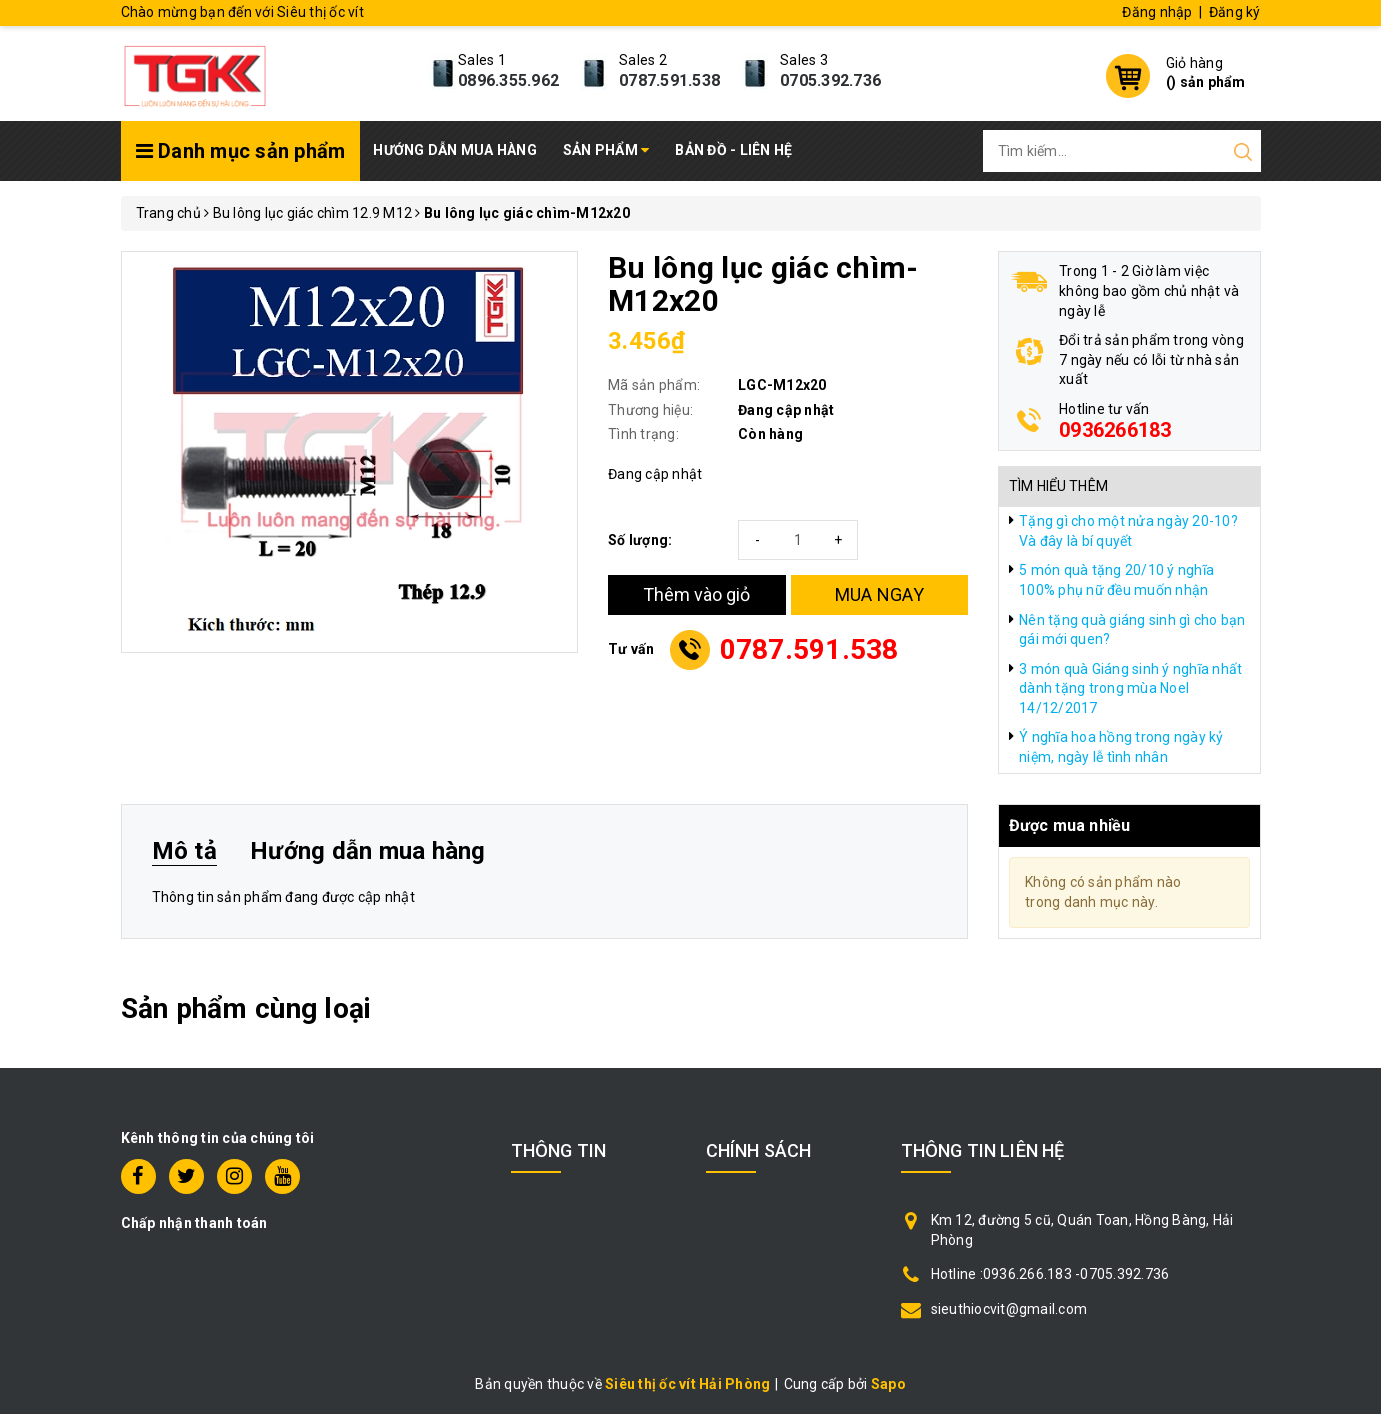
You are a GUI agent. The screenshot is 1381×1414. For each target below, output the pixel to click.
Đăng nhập (1157, 12)
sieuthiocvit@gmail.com (1009, 1309)
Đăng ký (1235, 12)
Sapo (888, 1384)
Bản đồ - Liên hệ (733, 150)
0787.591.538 (669, 80)
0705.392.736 (830, 80)
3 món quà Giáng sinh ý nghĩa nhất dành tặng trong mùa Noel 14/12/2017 (1130, 688)
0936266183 (1115, 430)
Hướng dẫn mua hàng (455, 150)
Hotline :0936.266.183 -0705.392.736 (1050, 1274)
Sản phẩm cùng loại (246, 1008)
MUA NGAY (879, 594)
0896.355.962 (508, 80)
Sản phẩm (606, 150)
